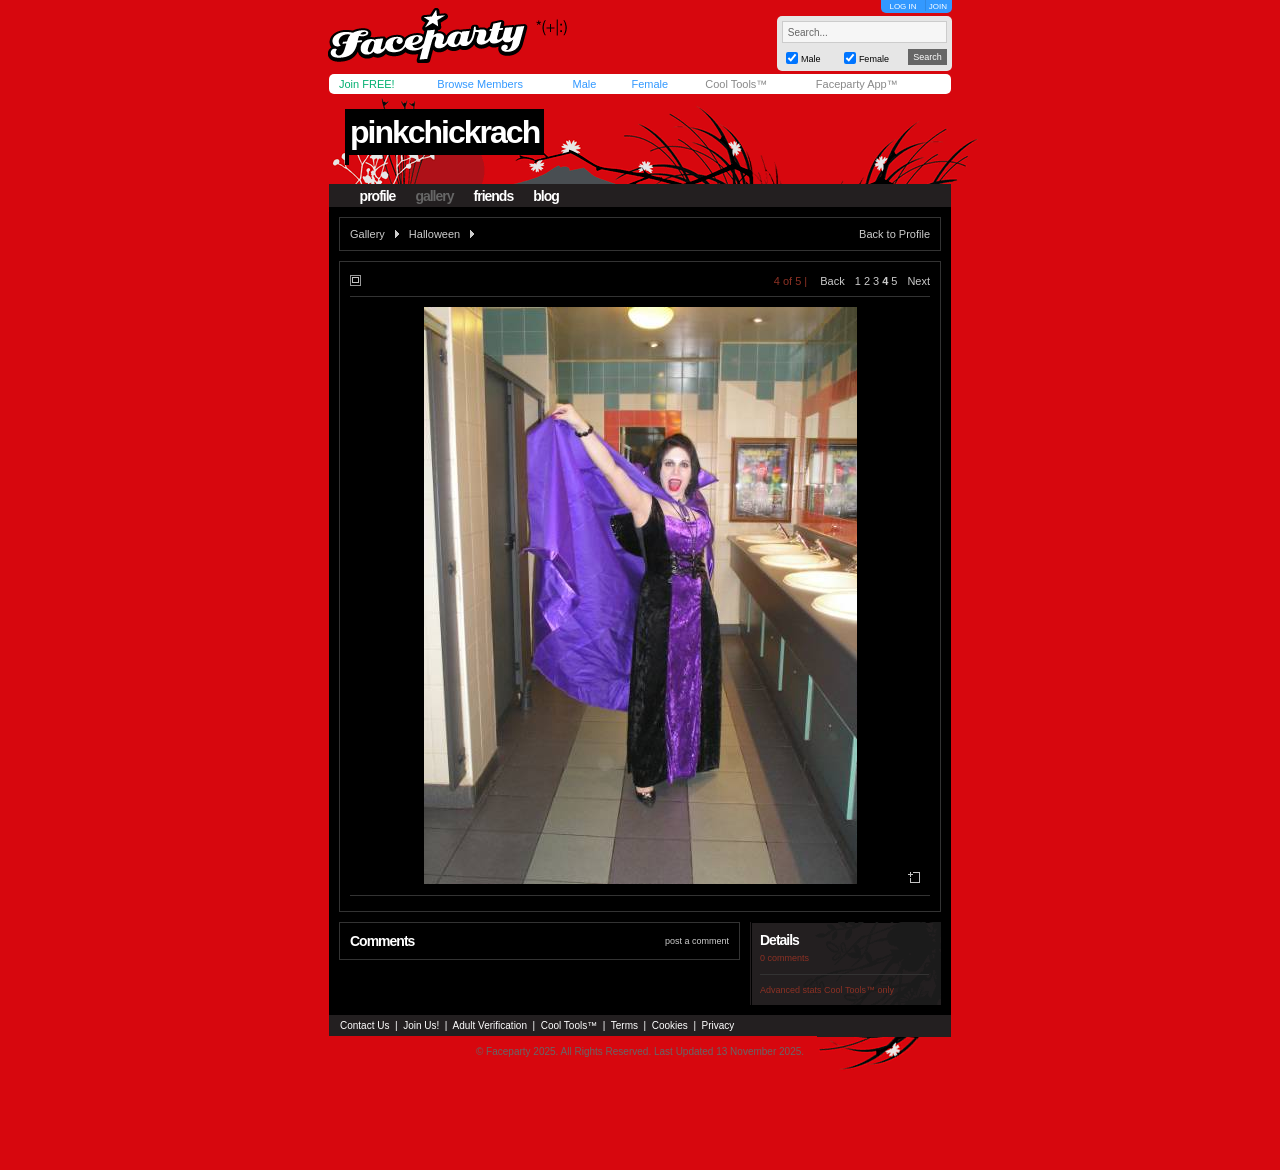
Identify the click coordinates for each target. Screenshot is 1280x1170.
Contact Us (364, 1025)
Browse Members (480, 84)
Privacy (718, 1025)
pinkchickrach (444, 132)
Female (649, 84)
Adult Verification (489, 1025)
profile (378, 196)
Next (918, 281)
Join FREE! (367, 84)
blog (546, 196)
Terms (624, 1025)
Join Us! (421, 1025)
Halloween (434, 234)
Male (584, 84)
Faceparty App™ (857, 84)
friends (494, 196)
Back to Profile (894, 234)
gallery (434, 196)
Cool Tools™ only (859, 990)
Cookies (670, 1025)
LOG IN (902, 6)
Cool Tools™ (736, 84)
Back (832, 281)
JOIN (938, 6)
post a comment (697, 941)
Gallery (367, 234)
